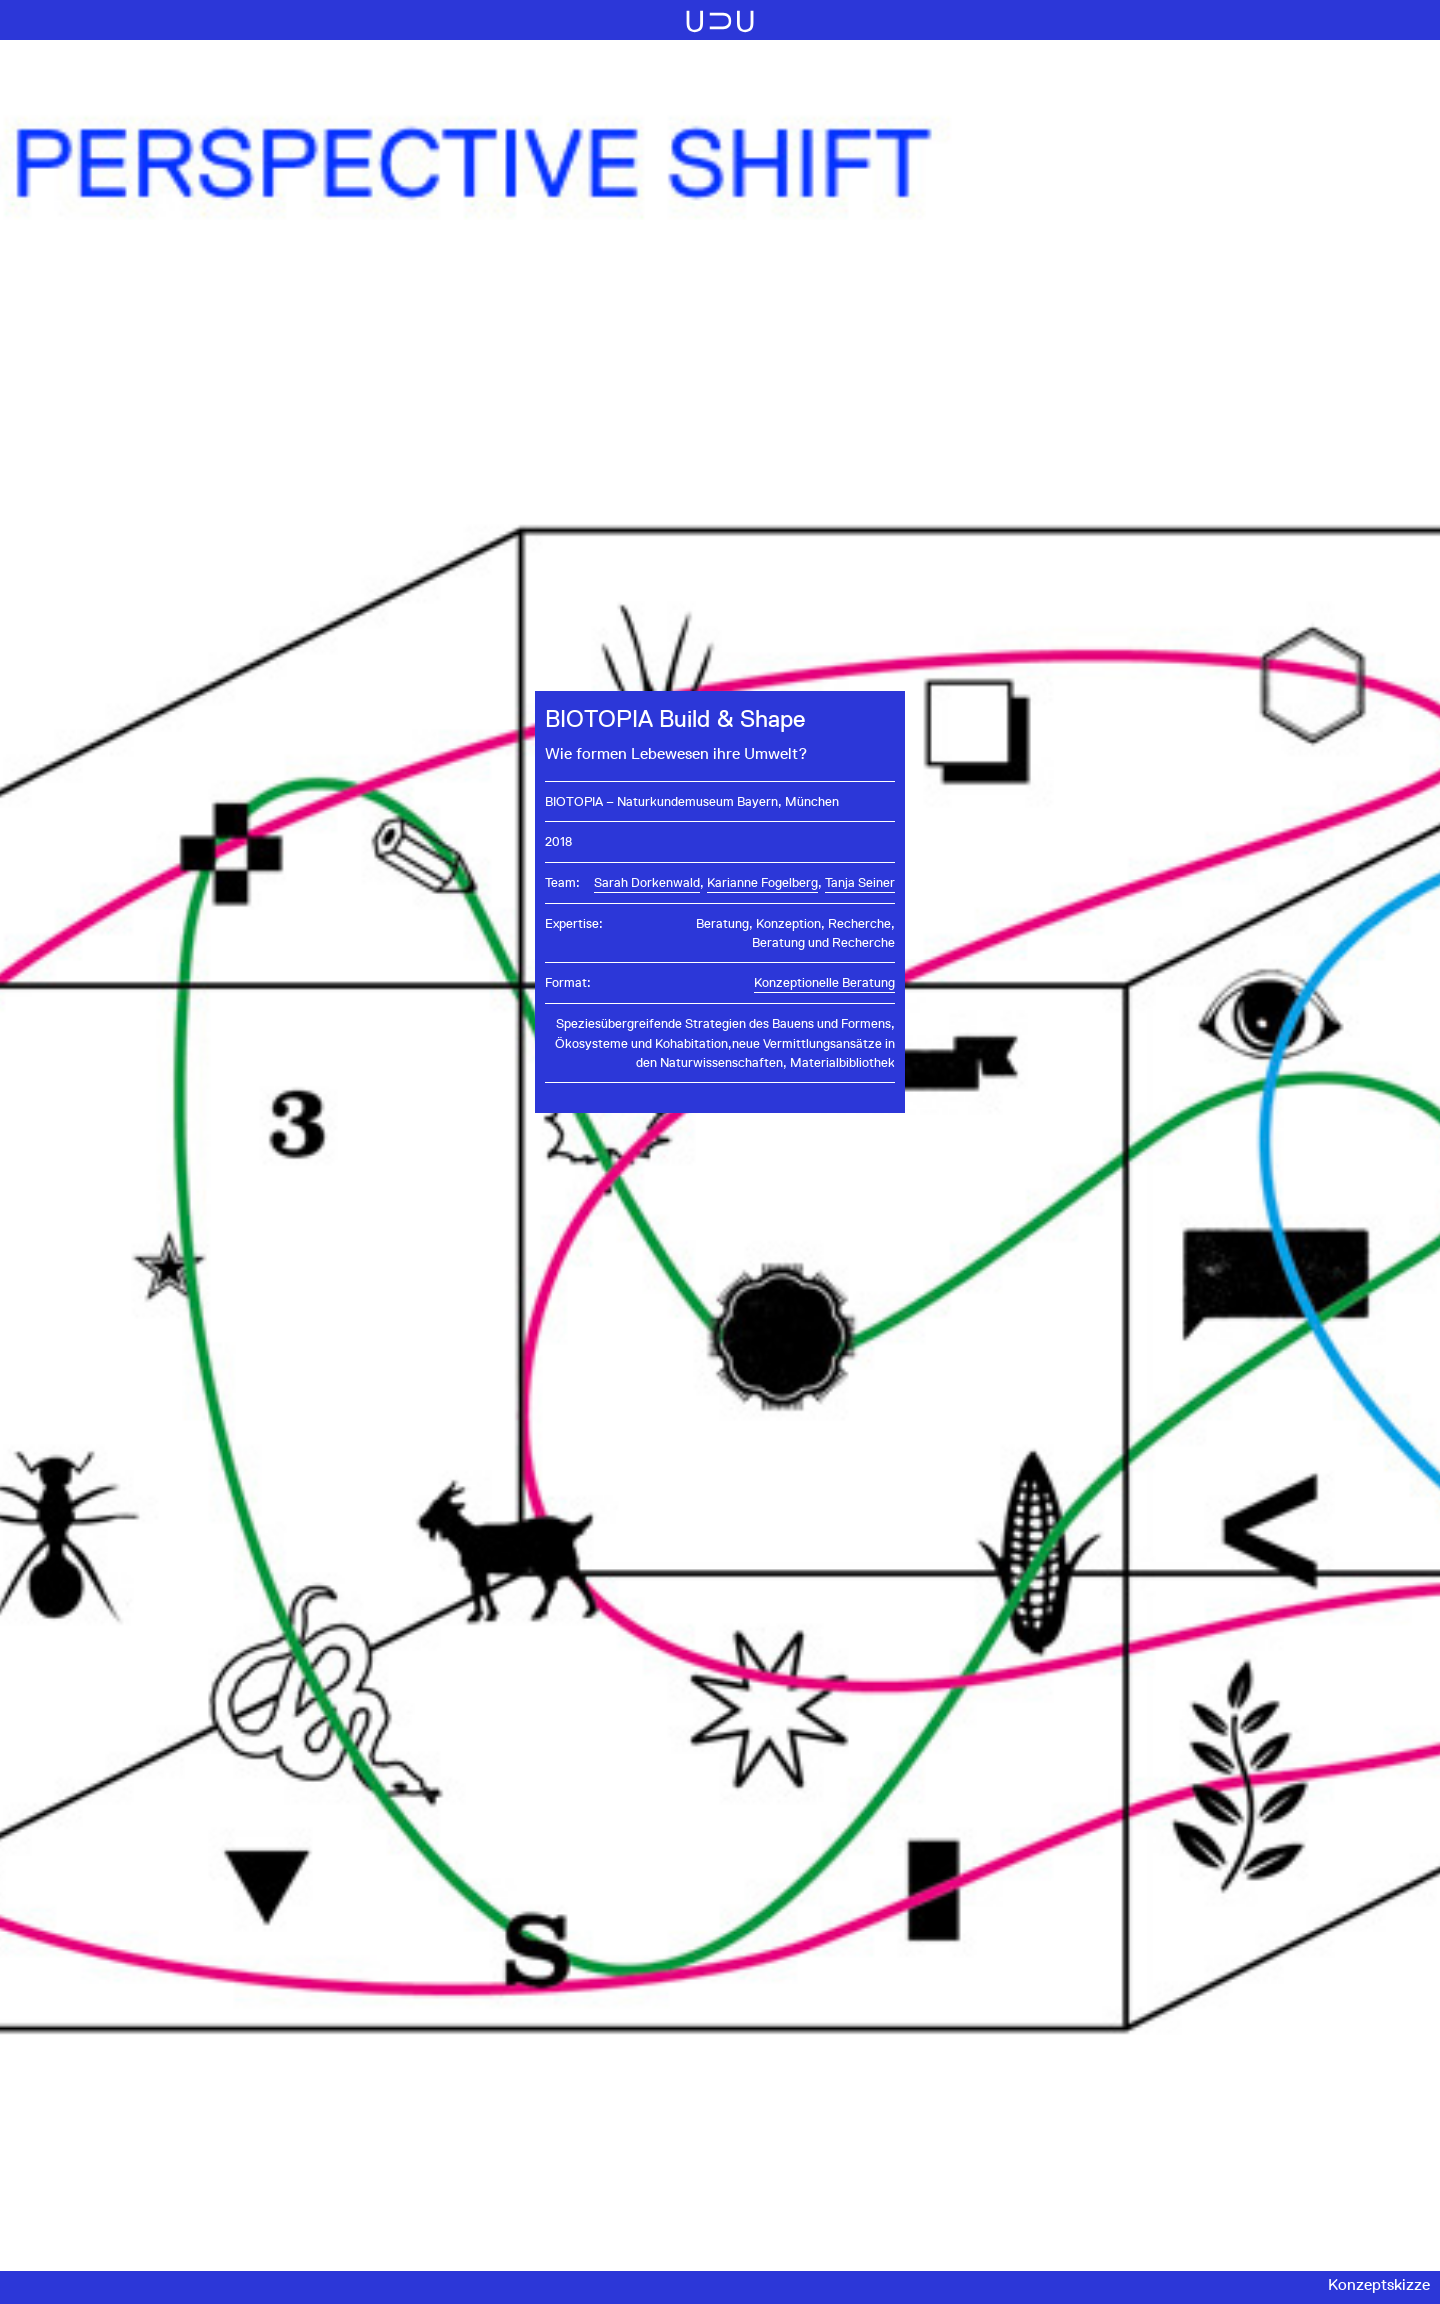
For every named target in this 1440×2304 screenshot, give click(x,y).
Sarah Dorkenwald (647, 882)
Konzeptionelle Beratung (824, 982)
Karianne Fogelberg (762, 882)
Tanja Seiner (860, 882)
